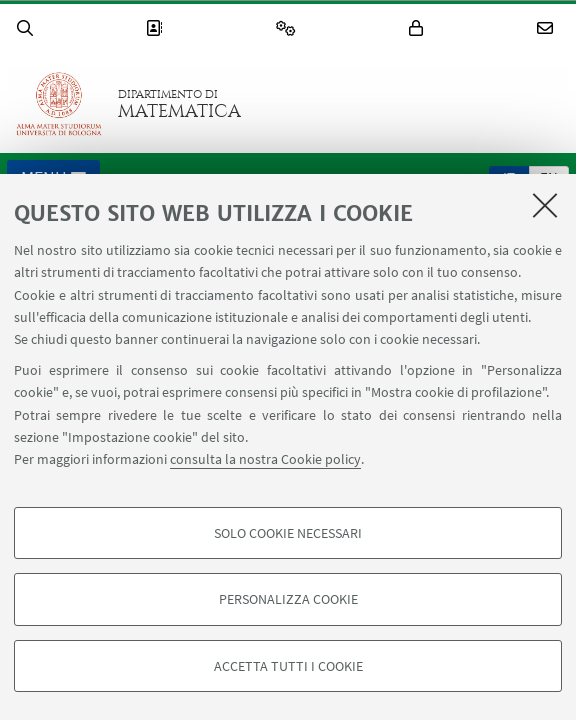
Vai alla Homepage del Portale (59, 104)
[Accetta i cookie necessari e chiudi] (545, 205)
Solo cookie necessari (288, 533)
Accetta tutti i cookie (288, 666)
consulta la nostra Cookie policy (265, 459)
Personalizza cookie (288, 599)
